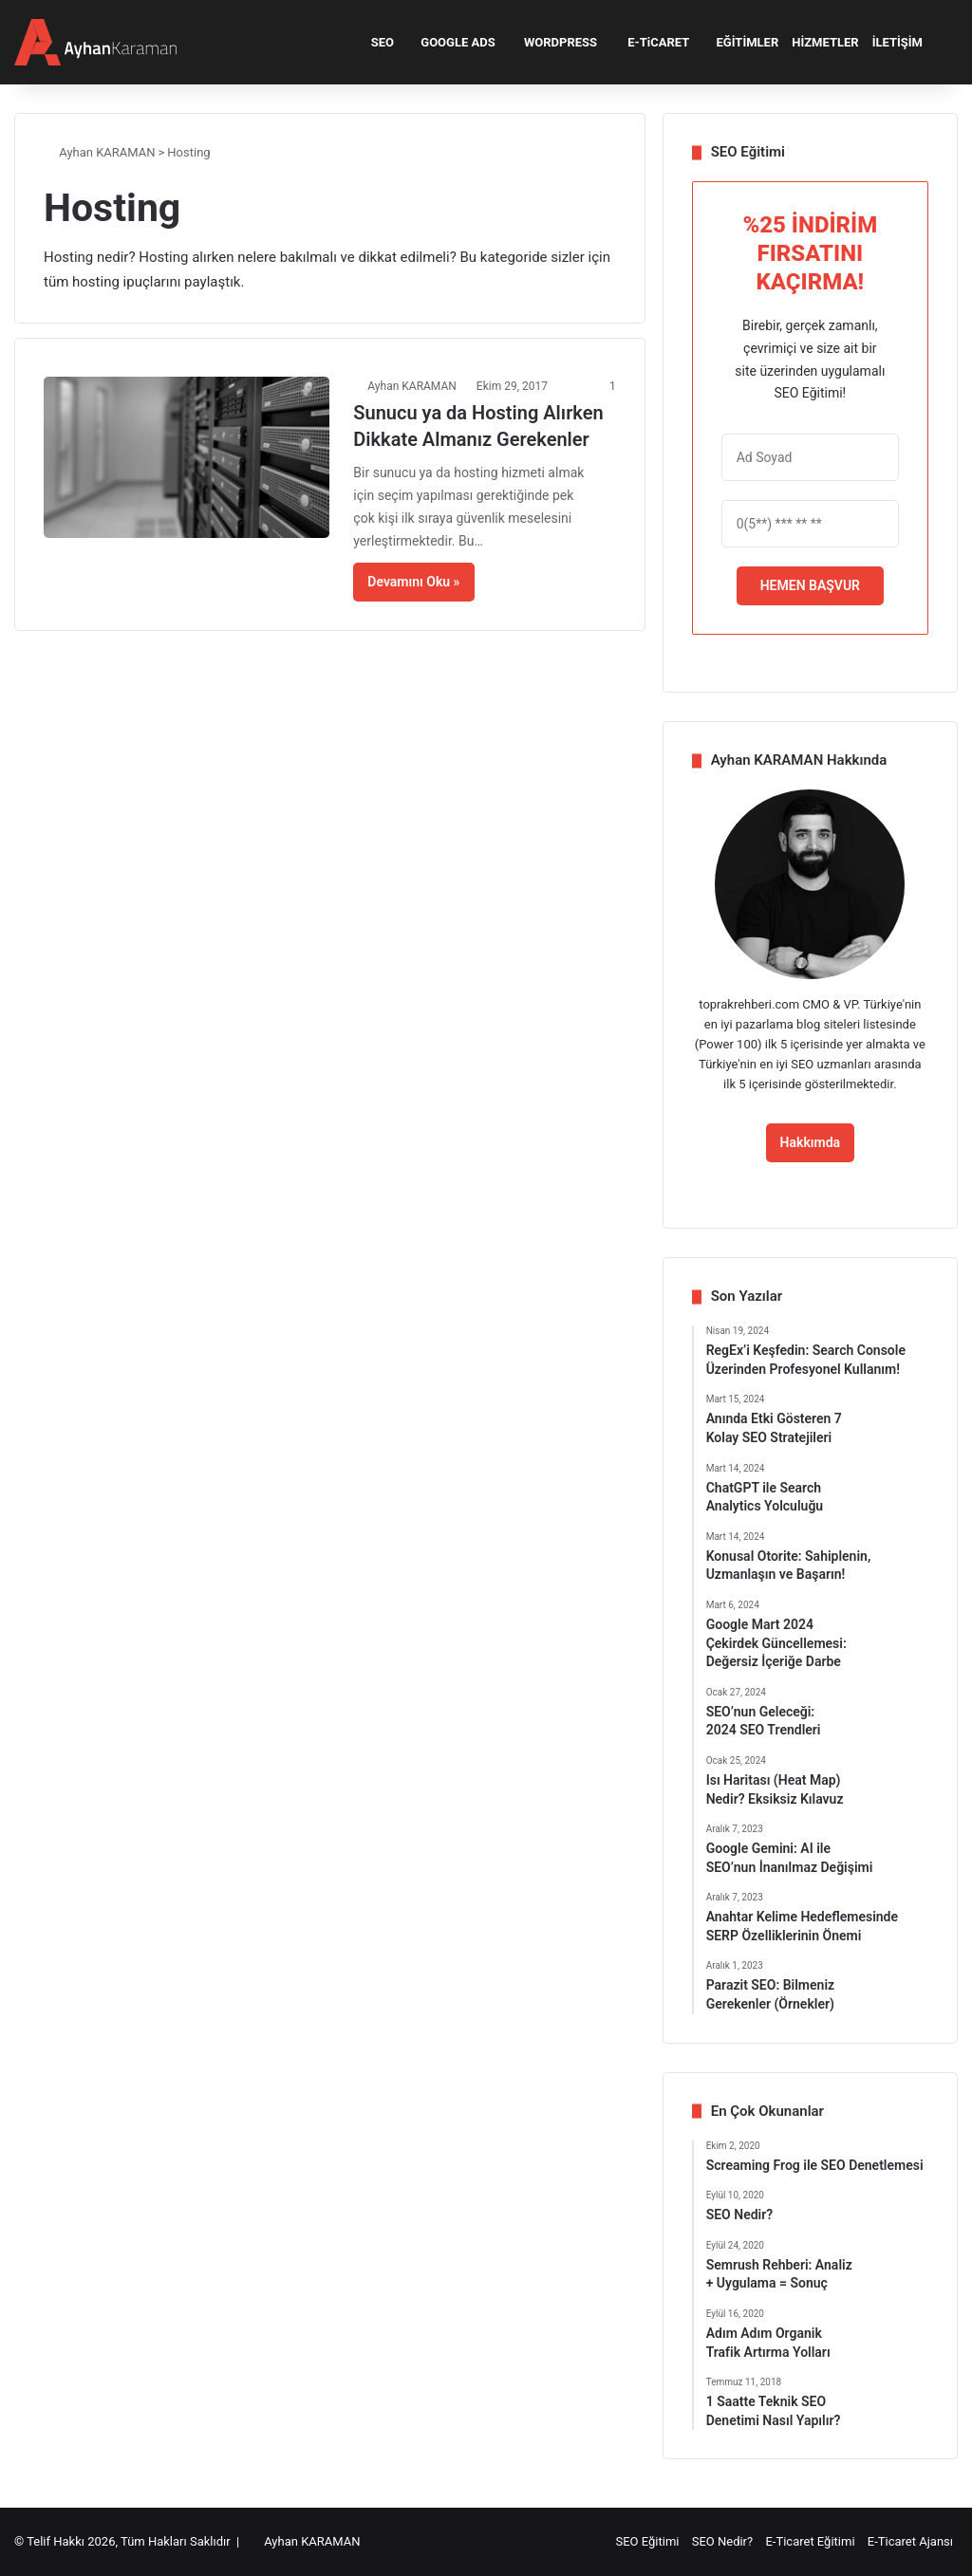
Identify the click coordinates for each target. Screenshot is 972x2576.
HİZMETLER (825, 42)
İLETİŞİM (897, 42)
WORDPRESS (553, 42)
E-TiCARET (649, 42)
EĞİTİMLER (740, 42)
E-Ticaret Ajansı (910, 2541)
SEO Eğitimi (647, 2541)
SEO (376, 42)
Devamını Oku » (413, 581)
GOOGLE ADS (451, 42)
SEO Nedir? (723, 2541)
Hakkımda (810, 1142)
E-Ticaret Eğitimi (809, 2541)
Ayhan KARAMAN (100, 152)
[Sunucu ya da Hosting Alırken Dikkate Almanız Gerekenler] (186, 457)
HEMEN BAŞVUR (810, 585)
